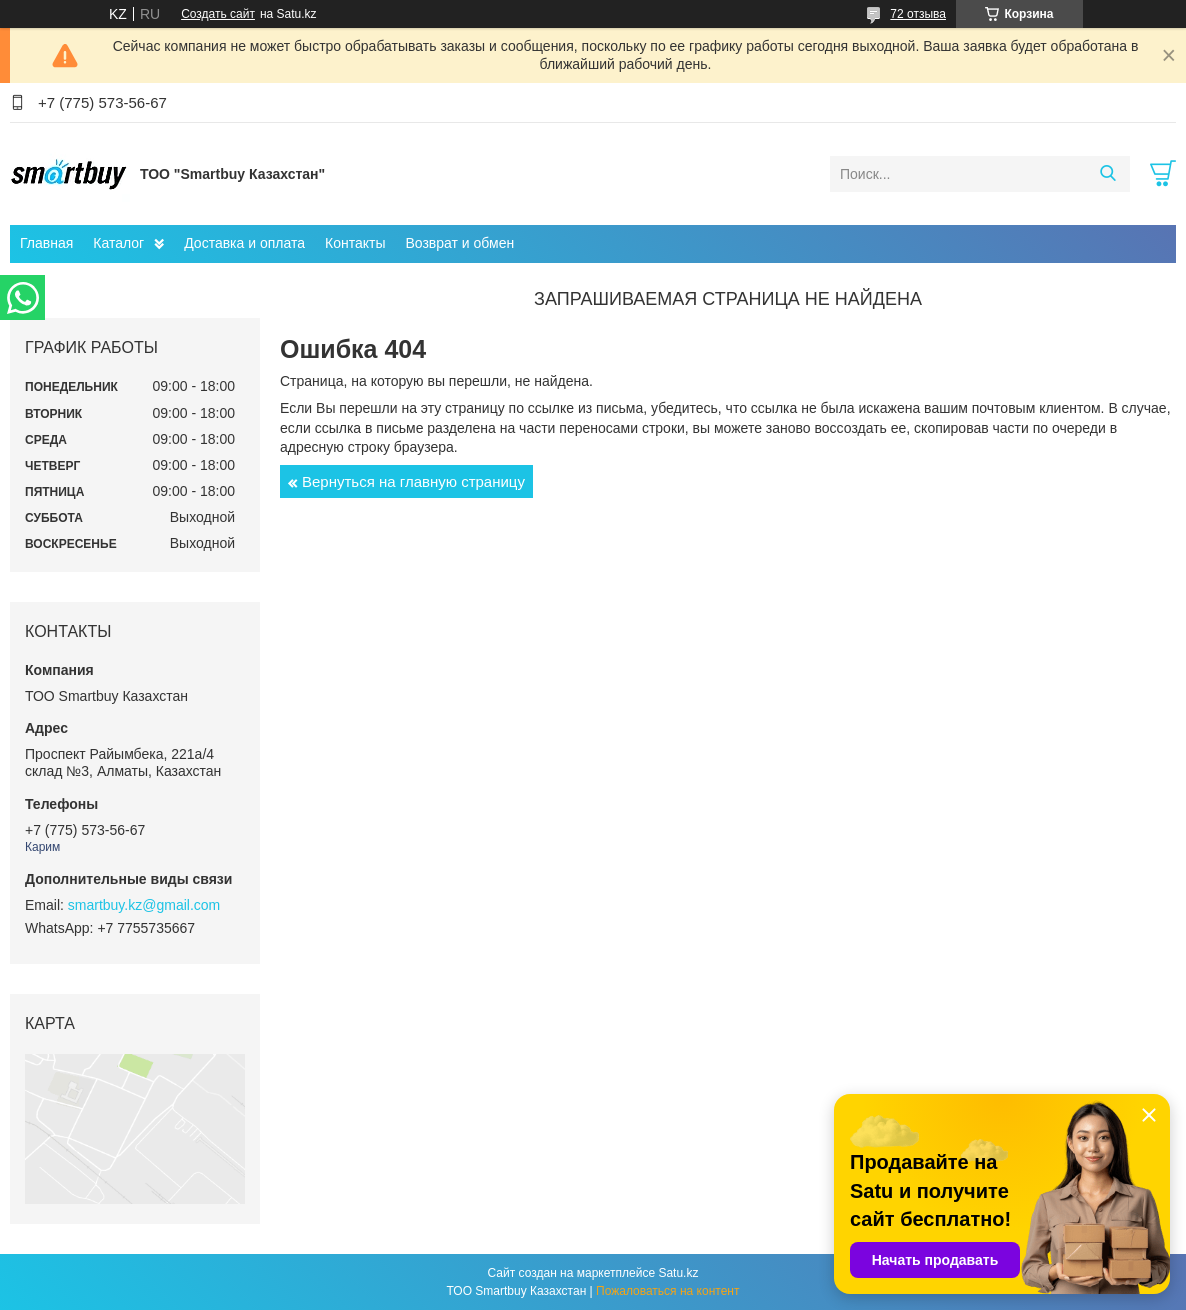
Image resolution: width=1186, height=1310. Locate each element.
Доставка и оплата (244, 243)
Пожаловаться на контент (667, 1291)
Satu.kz (678, 1273)
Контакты (355, 243)
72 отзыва (918, 14)
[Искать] (1107, 174)
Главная (46, 243)
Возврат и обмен (459, 243)
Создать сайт (218, 14)
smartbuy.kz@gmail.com (144, 905)
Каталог (118, 243)
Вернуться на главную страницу (413, 481)
